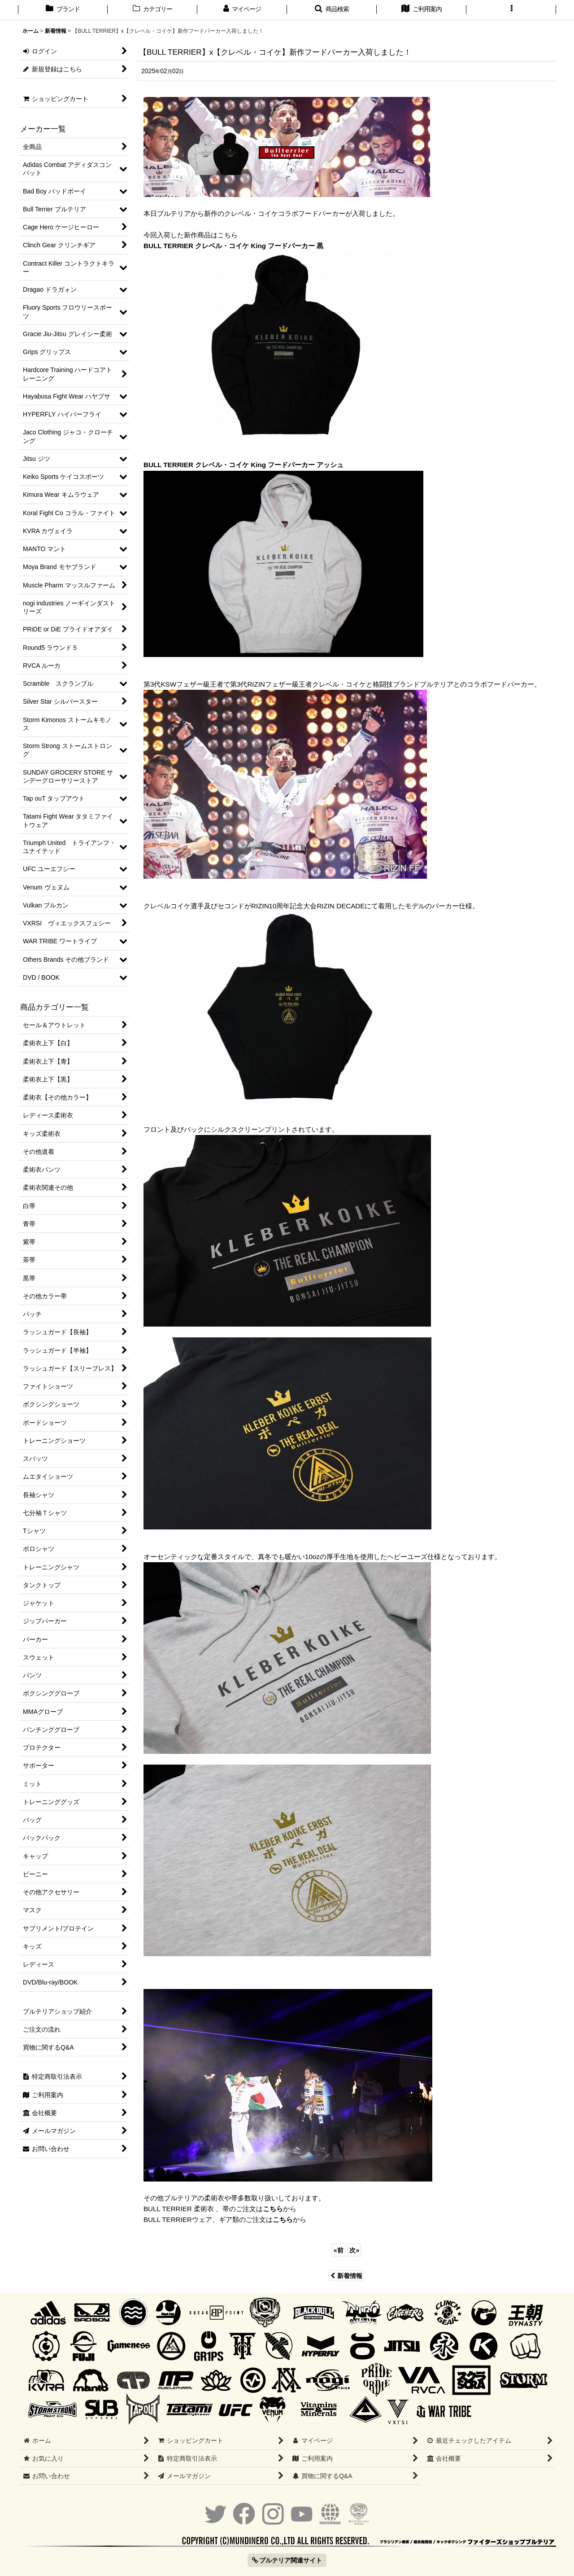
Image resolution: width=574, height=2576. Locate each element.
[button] (332, 10)
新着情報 (346, 2275)
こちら (273, 2208)
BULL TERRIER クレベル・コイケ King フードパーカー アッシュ (244, 465)
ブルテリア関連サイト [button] (287, 2560)
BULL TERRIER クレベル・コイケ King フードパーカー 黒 (233, 246)
